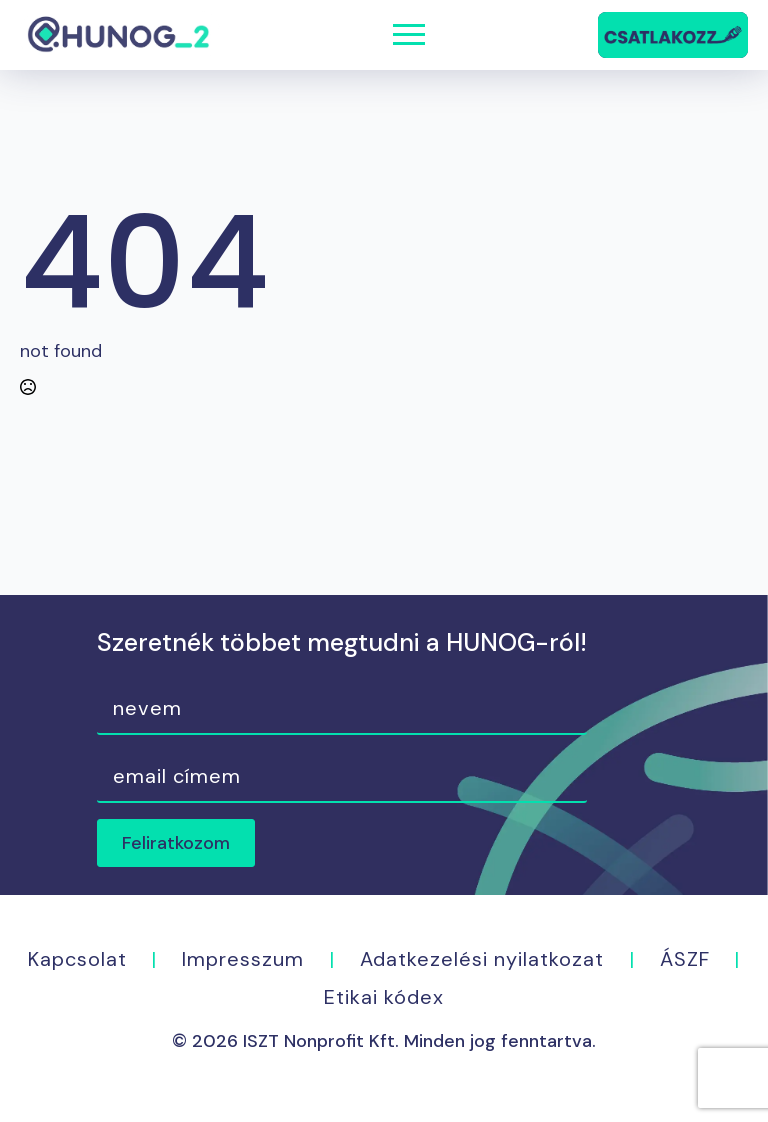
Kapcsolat (77, 959)
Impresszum (243, 959)
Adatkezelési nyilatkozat (482, 959)
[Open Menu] (409, 35)
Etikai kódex (384, 997)
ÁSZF (685, 959)
